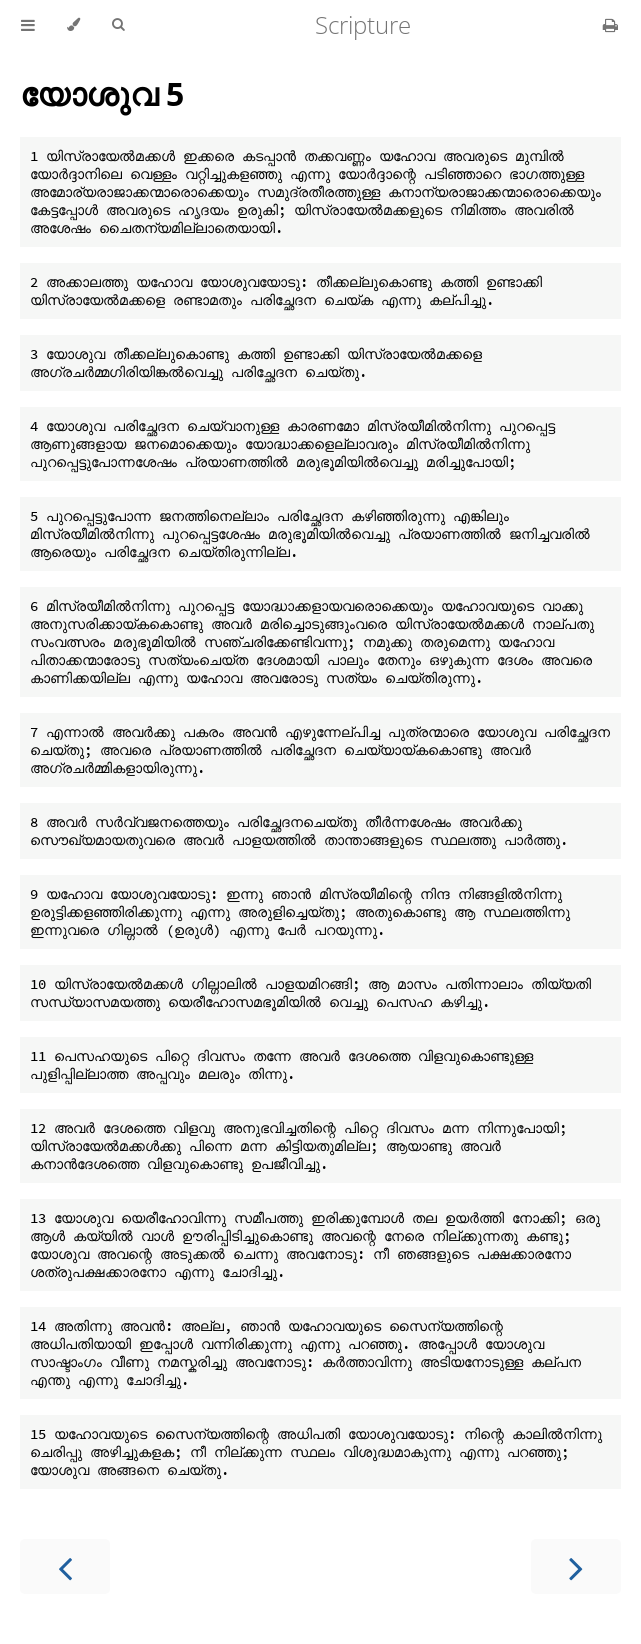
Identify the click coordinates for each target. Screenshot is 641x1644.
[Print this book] (610, 25)
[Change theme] (73, 25)
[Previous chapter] (65, 1566)
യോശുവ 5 (102, 93)
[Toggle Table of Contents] (28, 25)
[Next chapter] (576, 1566)
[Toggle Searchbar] (118, 25)
